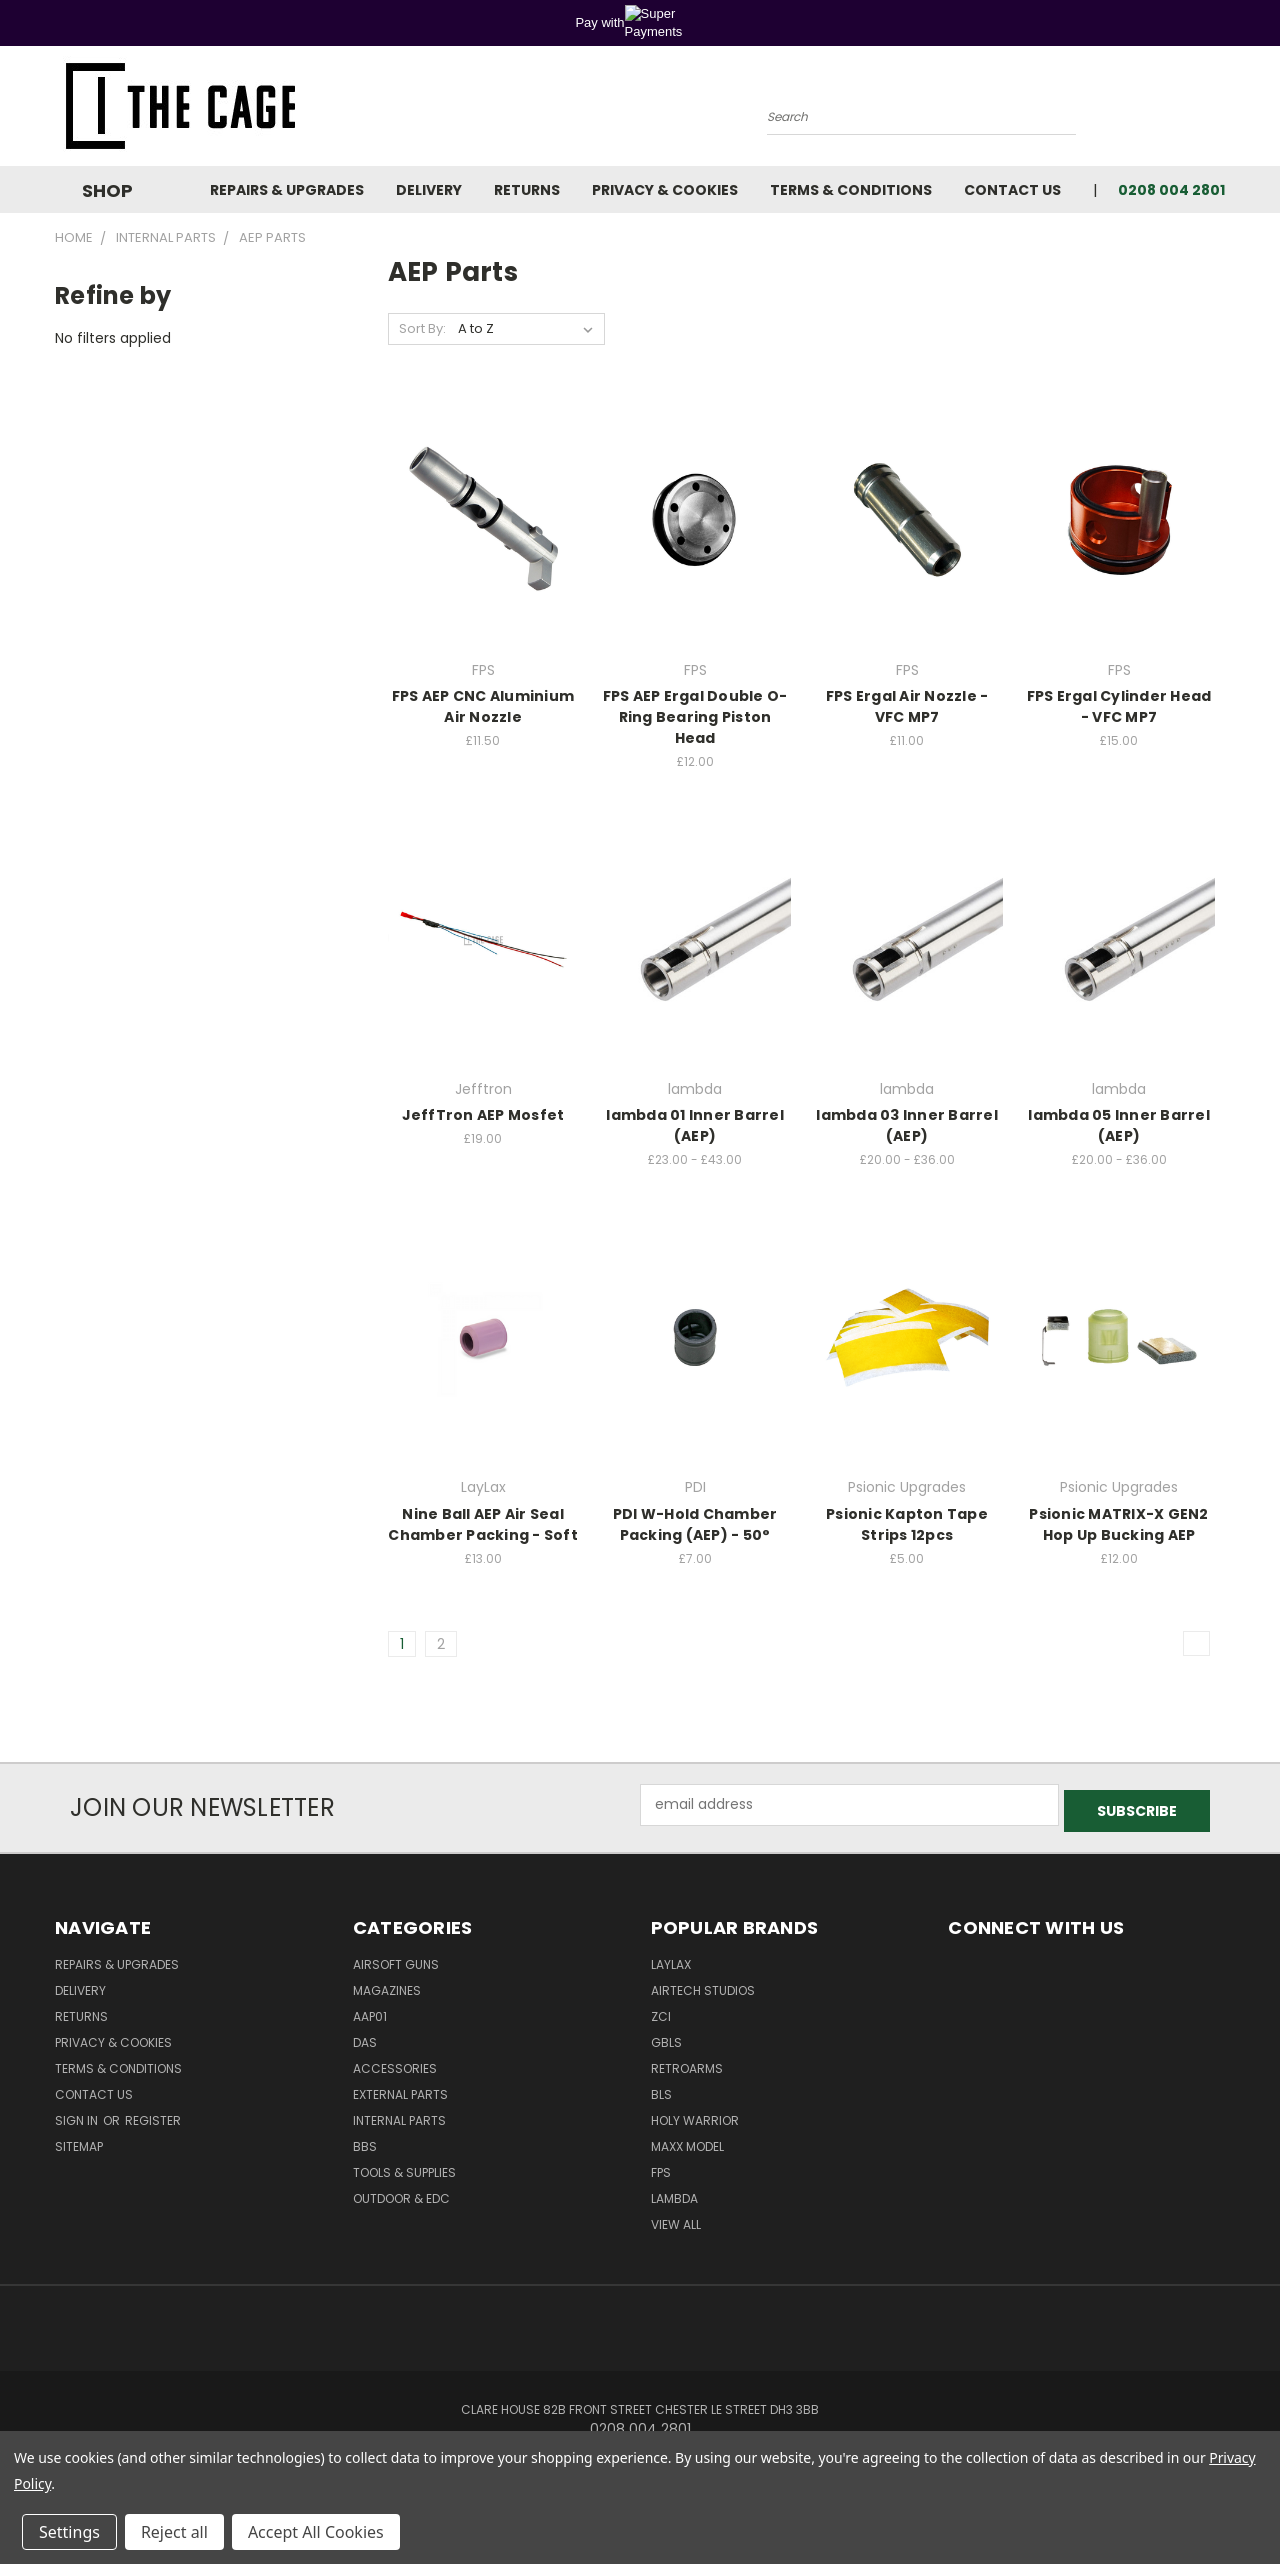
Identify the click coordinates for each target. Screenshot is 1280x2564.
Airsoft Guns (396, 1958)
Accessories (395, 2062)
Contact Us (1012, 190)
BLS (661, 2088)
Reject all (174, 2532)
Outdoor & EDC (401, 2192)
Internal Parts (399, 2114)
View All (676, 2218)
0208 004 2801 (1171, 190)
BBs (365, 2140)
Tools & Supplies (404, 2166)
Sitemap (79, 2140)
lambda (674, 2192)
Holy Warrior (695, 2114)
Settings (69, 2532)
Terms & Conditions (851, 190)
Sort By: (422, 328)
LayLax (671, 1958)
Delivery (429, 190)
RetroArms (687, 2062)
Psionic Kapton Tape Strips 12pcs (907, 1524)
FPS (661, 2166)
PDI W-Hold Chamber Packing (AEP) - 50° (695, 1524)
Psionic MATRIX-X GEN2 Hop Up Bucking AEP (1118, 1524)
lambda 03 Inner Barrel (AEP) (907, 1125)
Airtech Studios (703, 1984)
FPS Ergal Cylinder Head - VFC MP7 (1119, 706)
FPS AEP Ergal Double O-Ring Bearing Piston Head (695, 717)
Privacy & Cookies (665, 190)
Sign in (78, 2114)
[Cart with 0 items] (1220, 111)
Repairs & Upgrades (287, 190)
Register (153, 2114)
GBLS (666, 2036)
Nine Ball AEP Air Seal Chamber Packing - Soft (483, 1524)
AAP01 (370, 2010)
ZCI (661, 2010)
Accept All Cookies (316, 2532)
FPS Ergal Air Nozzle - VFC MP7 (907, 706)
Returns (527, 190)
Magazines (387, 1984)
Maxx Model (687, 2140)
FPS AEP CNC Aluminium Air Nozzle (483, 706)
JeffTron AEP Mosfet (483, 1115)
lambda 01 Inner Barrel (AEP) (695, 1125)
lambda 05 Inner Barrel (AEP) (1119, 1125)
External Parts (400, 2088)
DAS (365, 2036)
